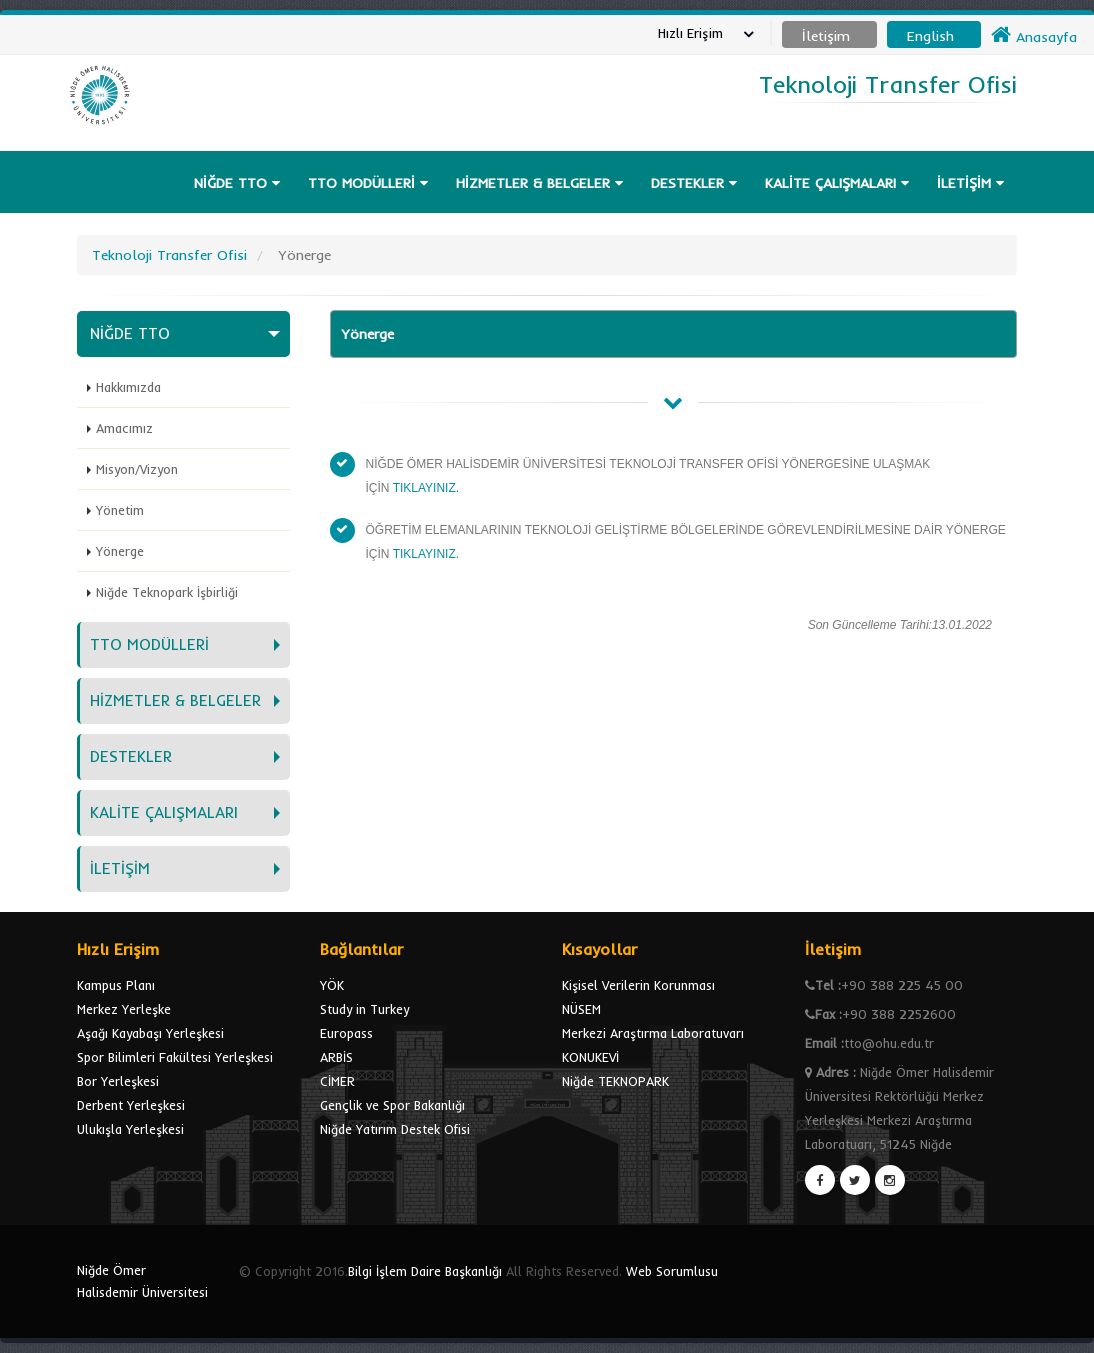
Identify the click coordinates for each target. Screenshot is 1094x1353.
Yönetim (120, 510)
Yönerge (120, 551)
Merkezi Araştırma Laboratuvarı (653, 1033)
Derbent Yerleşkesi (131, 1105)
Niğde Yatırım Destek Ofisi (395, 1129)
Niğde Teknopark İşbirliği (167, 592)
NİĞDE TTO (237, 183)
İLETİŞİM (970, 183)
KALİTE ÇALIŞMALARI (837, 183)
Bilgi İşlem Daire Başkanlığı (425, 1271)
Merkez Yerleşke (124, 1009)
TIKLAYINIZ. (426, 488)
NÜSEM (581, 1009)
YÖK (332, 985)
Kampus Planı (116, 985)
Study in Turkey (364, 1009)
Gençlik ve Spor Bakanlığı (392, 1105)
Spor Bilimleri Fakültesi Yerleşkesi (175, 1057)
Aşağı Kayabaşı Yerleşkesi (150, 1033)
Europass (346, 1033)
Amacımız (124, 428)
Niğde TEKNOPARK (615, 1081)
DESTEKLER (694, 183)
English (930, 36)
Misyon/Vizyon (137, 469)
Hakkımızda (128, 387)
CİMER (337, 1081)
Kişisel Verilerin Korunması (638, 985)
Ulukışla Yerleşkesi (130, 1129)
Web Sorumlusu (672, 1271)
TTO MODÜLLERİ (368, 183)
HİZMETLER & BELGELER (539, 183)
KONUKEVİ (590, 1057)
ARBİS (336, 1057)
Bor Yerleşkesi (118, 1081)
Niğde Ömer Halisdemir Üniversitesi (142, 1281)
